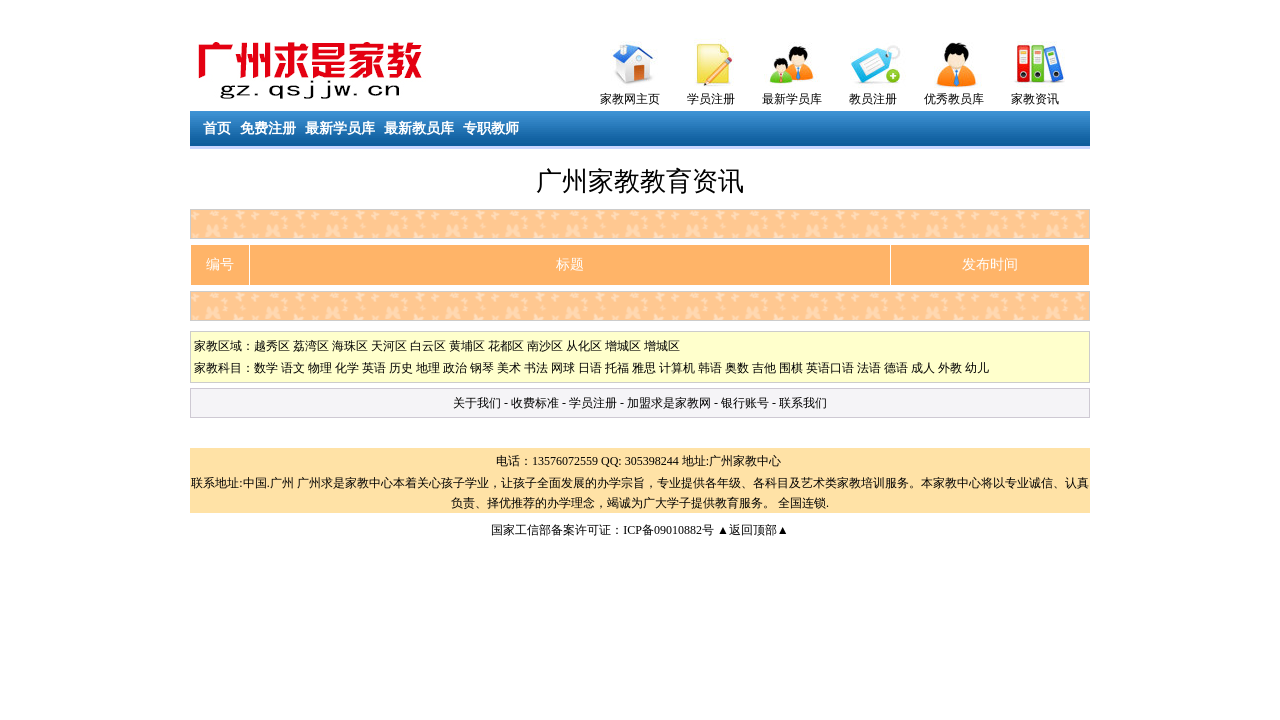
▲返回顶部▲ (753, 530)
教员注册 (873, 99)
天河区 (389, 346)
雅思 (644, 368)
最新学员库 (792, 99)
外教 (950, 368)
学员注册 (711, 99)
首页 (217, 128)
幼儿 (977, 368)
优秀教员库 (954, 99)
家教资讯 (1035, 99)
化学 (347, 368)
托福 (617, 368)
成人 (923, 368)
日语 (590, 368)
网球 (563, 368)
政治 (455, 368)
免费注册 (268, 128)
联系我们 (803, 403)
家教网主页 (630, 99)
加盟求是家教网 (669, 403)
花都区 (506, 346)
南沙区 (545, 346)
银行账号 (745, 403)
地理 (428, 368)
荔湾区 (311, 346)
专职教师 (491, 128)
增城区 (623, 346)
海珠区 (350, 346)
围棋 (791, 368)
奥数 (737, 368)
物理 (320, 368)
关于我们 (477, 403)
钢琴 (482, 368)
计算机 (677, 368)
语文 (293, 368)
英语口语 (830, 368)
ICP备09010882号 (668, 530)
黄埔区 (467, 346)
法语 (869, 368)
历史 (401, 368)
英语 (374, 368)
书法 (536, 368)
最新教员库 (419, 128)
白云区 (428, 346)
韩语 (710, 368)
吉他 (764, 368)
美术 (509, 368)
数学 (266, 368)
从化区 (584, 346)
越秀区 (272, 346)
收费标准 (535, 403)
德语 (896, 368)
